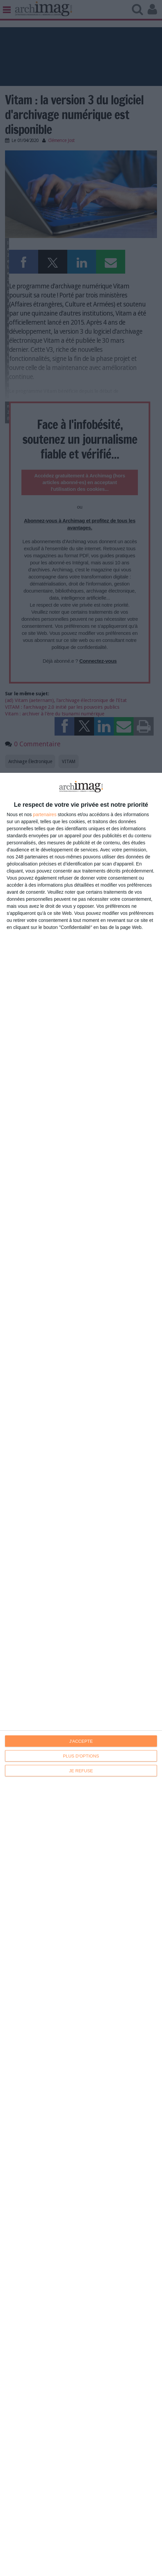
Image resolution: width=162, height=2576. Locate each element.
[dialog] (81, 1674)
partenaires (45, 814)
